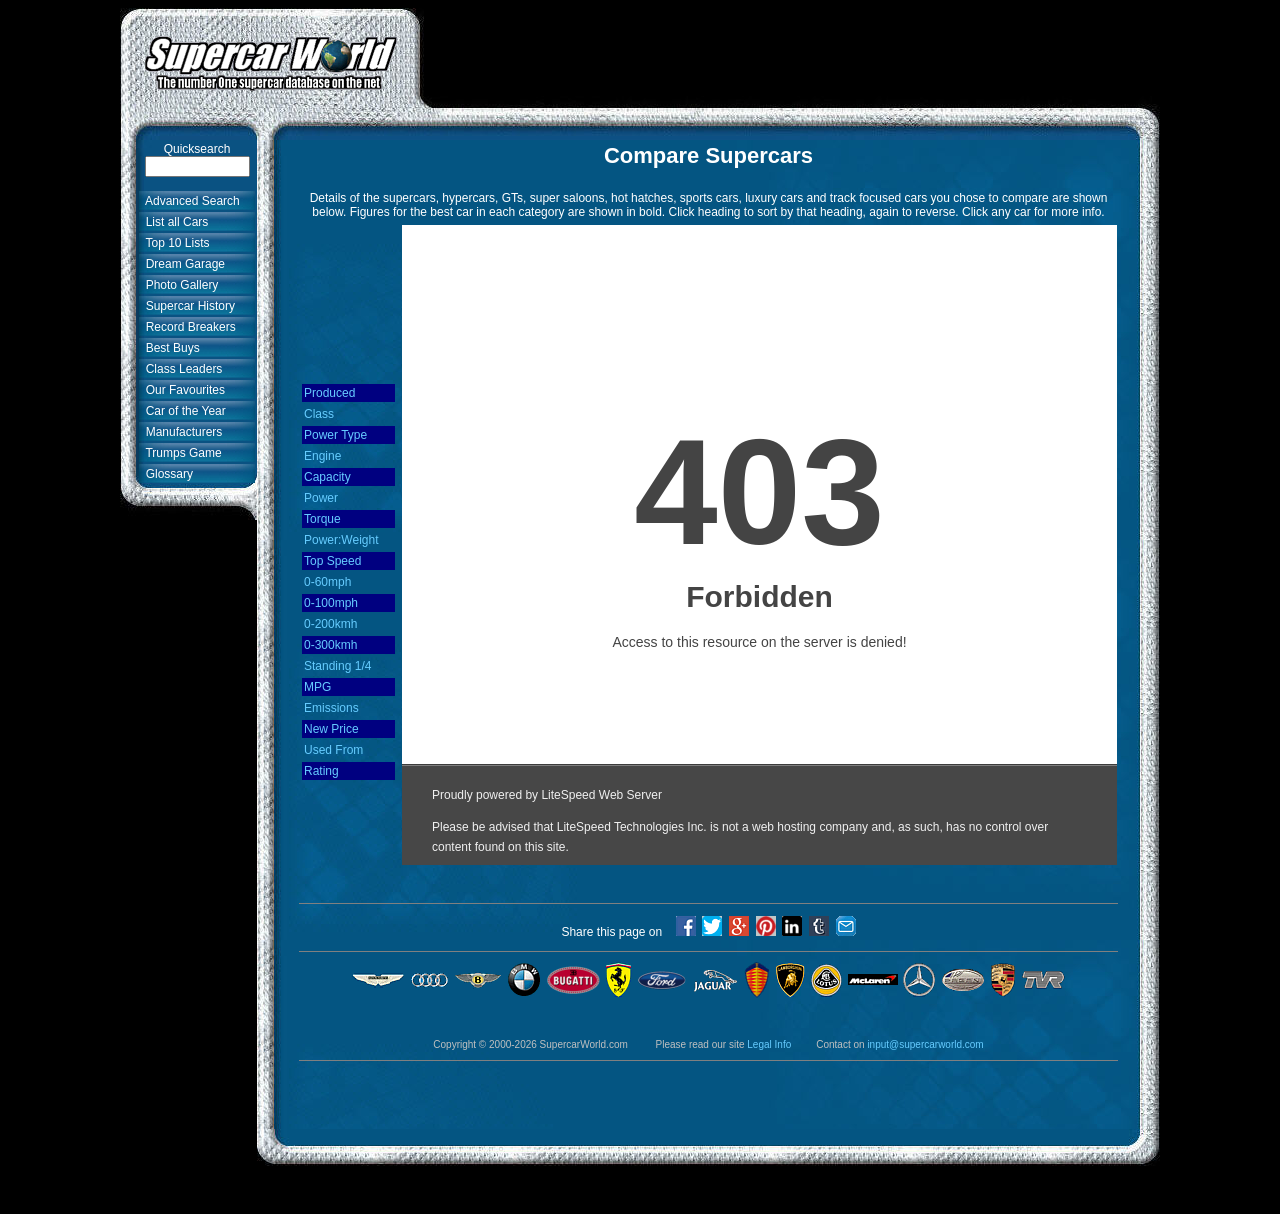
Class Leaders (180, 369)
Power (321, 498)
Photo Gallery (178, 285)
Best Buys (169, 348)
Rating (321, 771)
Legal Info (769, 1044)
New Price (331, 729)
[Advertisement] (790, 53)
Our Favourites (182, 390)
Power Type (335, 435)
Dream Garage (182, 264)
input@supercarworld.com (925, 1044)
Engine (322, 456)
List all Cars (173, 222)
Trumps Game (180, 453)
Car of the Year (182, 411)
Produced (329, 393)
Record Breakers (187, 327)
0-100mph (331, 603)
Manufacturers (180, 432)
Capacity (327, 477)
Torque (322, 519)
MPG (317, 687)
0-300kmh (330, 645)
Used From (333, 750)
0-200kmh (330, 624)
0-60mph (327, 582)
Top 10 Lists (174, 243)
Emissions (331, 708)
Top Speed (332, 561)
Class (319, 414)
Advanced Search (189, 201)
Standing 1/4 (337, 666)
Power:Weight (341, 540)
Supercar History (187, 306)
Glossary (166, 474)
